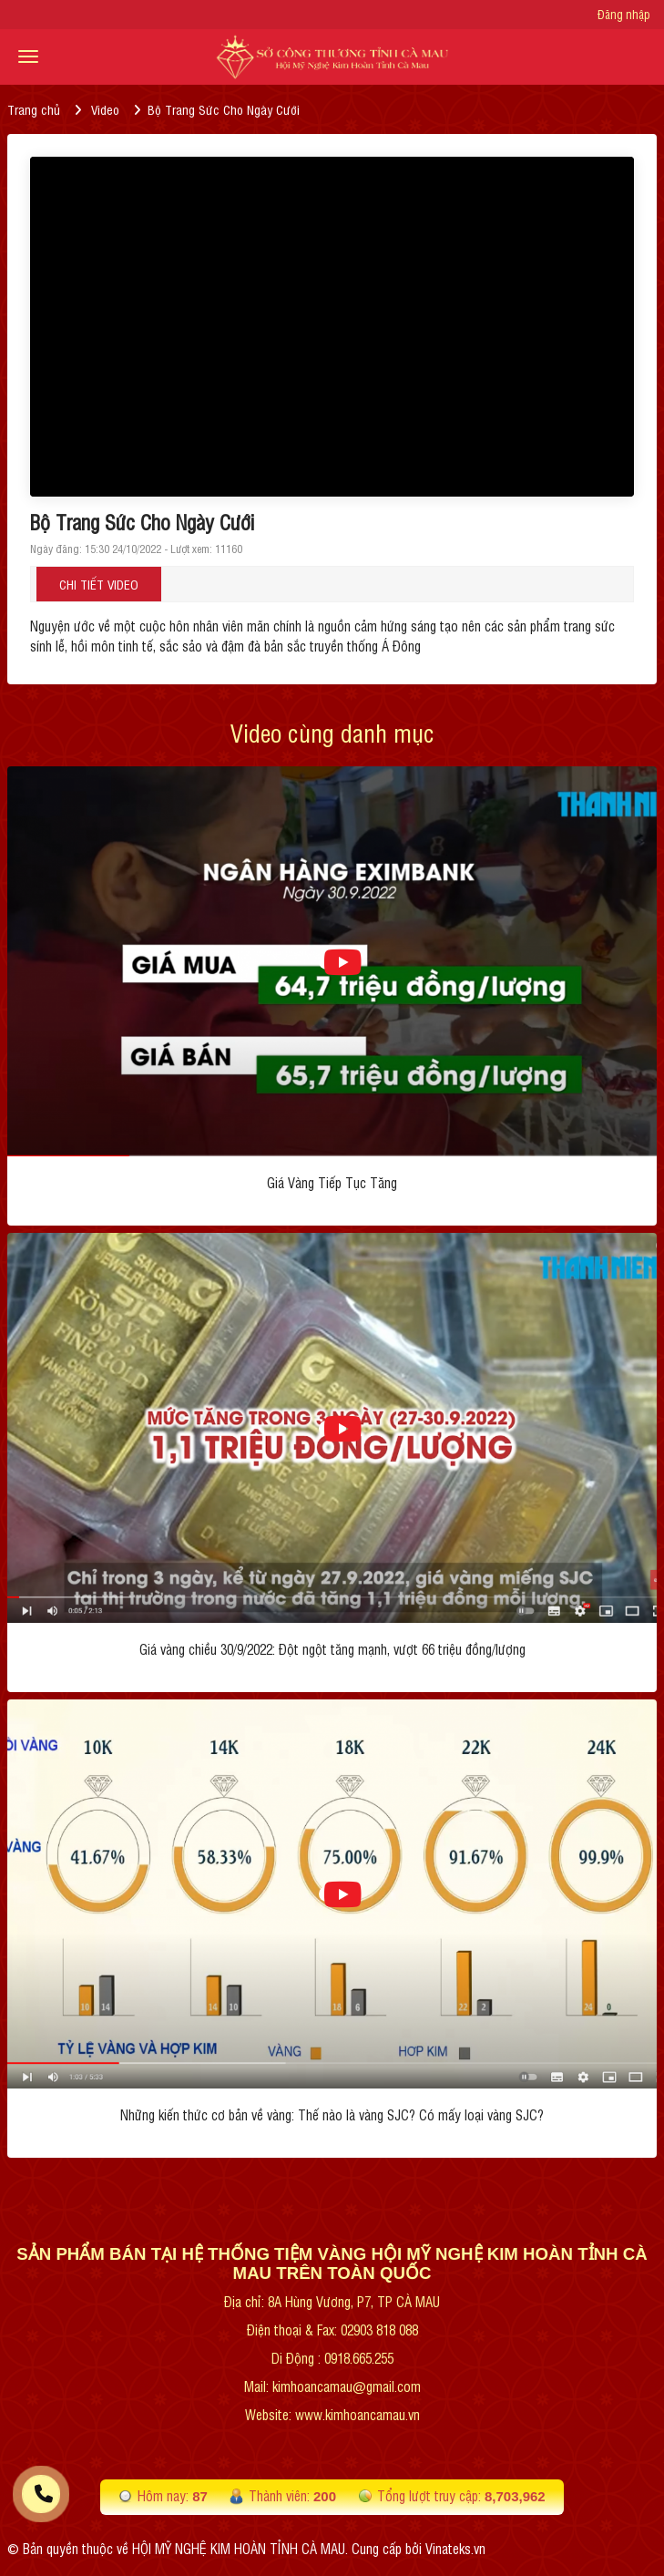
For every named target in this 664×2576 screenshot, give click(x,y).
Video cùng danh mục (332, 732)
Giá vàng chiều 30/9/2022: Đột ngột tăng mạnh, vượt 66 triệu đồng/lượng (332, 1648)
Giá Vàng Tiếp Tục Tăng (332, 1182)
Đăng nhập (624, 14)
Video (105, 109)
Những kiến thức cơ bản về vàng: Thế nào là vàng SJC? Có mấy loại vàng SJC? (332, 2114)
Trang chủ (33, 109)
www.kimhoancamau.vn (357, 2414)
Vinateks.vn (455, 2548)
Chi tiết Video (98, 583)
